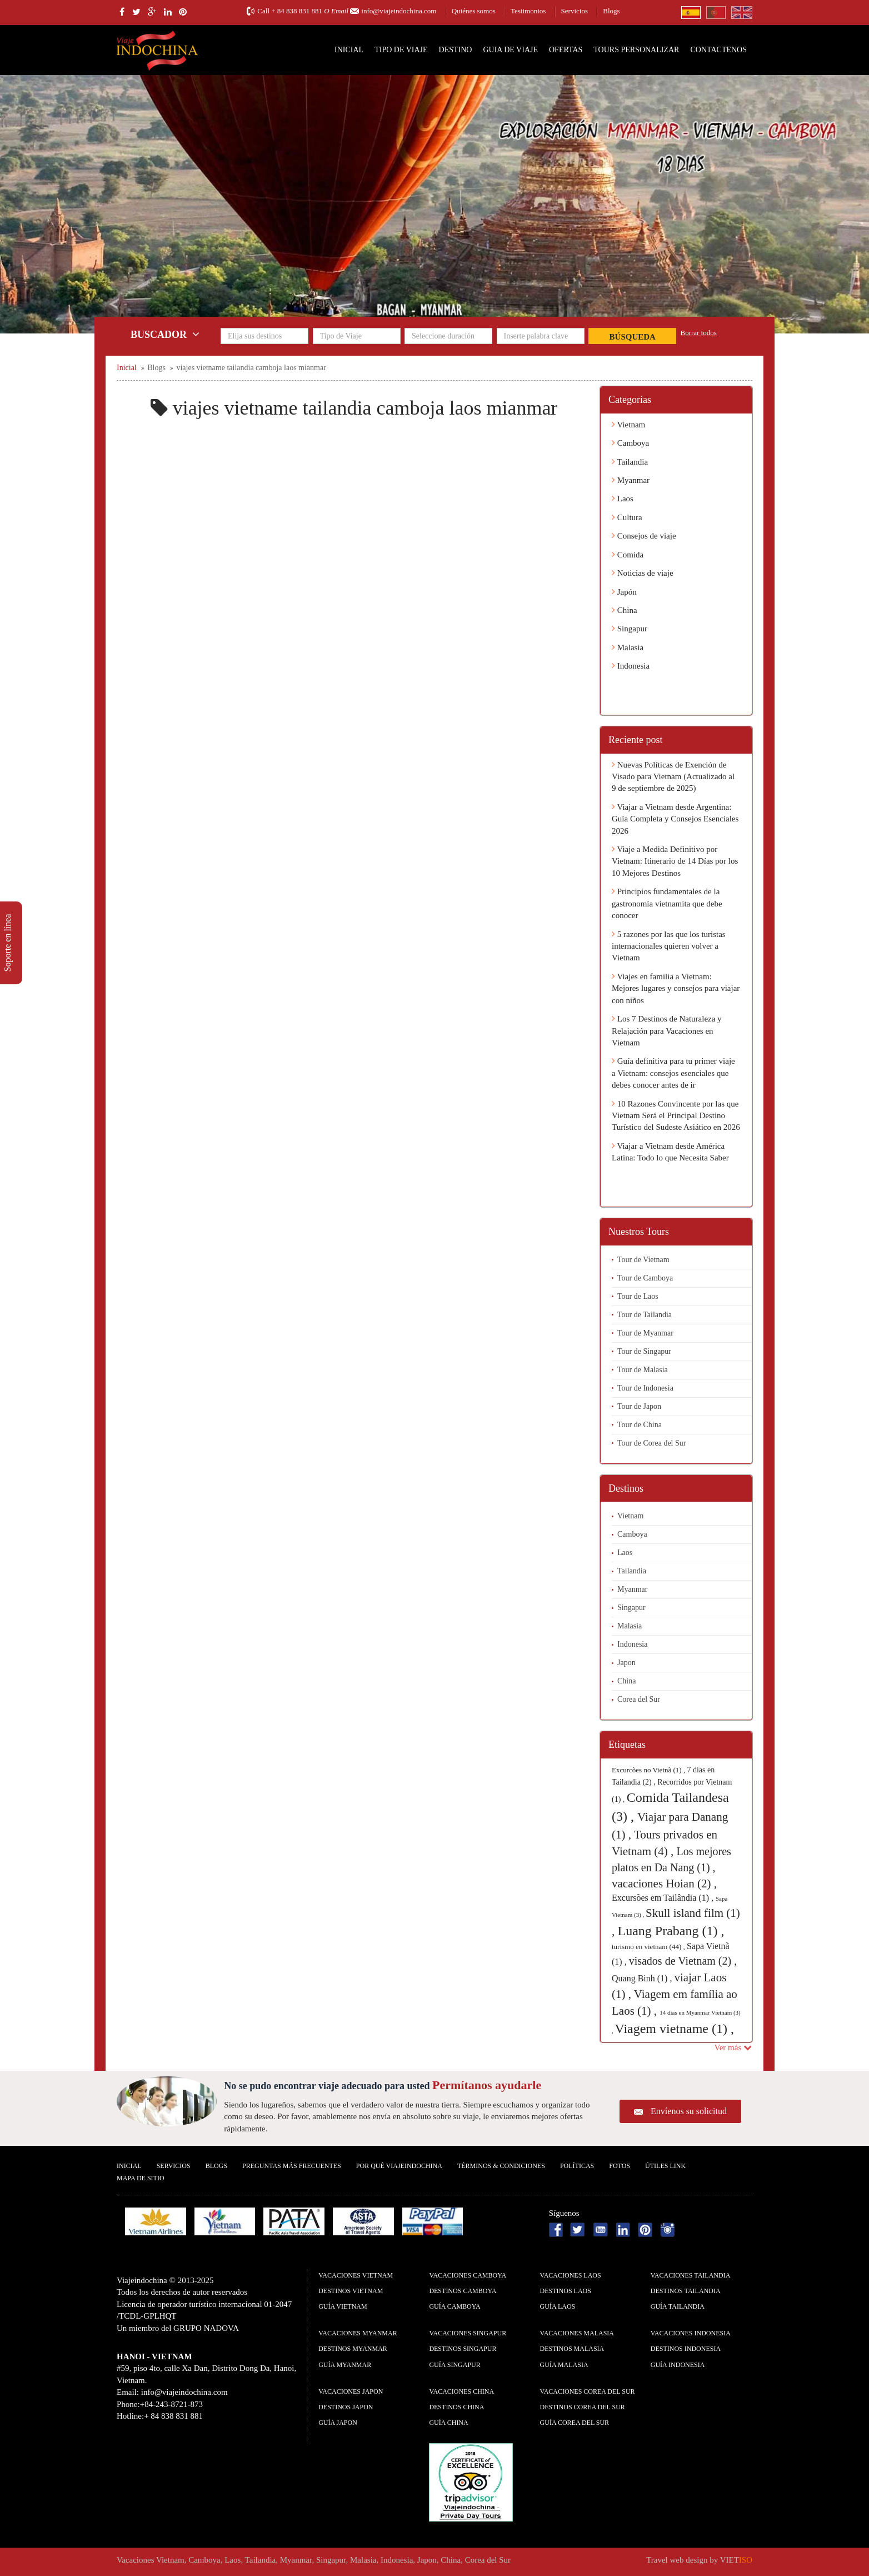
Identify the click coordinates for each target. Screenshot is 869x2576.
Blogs (611, 11)
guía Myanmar (344, 2365)
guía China (448, 2422)
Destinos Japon (345, 2407)
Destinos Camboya (462, 2291)
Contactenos (718, 50)
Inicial (348, 50)
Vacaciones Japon (350, 2391)
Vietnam (628, 424)
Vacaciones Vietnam (355, 2275)
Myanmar (631, 480)
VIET (736, 2559)
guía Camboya (454, 2306)
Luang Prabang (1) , (671, 1931)
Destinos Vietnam (350, 2291)
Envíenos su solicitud (689, 2111)
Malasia (627, 647)
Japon (626, 1662)
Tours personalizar (636, 50)
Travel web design (676, 2559)
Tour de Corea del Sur (651, 1443)
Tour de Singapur (644, 1351)
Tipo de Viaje (400, 50)
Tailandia (630, 461)
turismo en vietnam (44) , (649, 1946)
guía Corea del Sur (575, 2422)
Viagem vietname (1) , (674, 2028)
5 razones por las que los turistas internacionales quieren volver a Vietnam (669, 946)
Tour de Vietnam (643, 1259)
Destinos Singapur (462, 2349)
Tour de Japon (639, 1406)
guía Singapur (454, 2365)
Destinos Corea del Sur (582, 2407)
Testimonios (528, 11)
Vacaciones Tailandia (691, 2275)
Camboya (630, 443)
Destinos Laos (565, 2291)
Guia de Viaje (510, 50)
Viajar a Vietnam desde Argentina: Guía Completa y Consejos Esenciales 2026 (675, 819)
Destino (455, 50)
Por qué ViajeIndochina (399, 2166)
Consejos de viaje (644, 535)
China (624, 610)
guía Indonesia (678, 2365)
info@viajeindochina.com (398, 11)
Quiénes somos (474, 11)
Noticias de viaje (642, 573)
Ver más (733, 2047)
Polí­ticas (577, 2166)
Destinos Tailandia (686, 2291)
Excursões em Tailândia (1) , (664, 1897)
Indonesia (631, 665)
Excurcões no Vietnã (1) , (649, 1770)
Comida (627, 554)
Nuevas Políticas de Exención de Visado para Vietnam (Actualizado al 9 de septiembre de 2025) (673, 776)
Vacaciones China (461, 2391)
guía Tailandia (678, 2306)
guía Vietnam (342, 2306)
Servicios (574, 11)
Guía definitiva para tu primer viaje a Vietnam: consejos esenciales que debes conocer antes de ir (673, 1073)
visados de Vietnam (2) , (683, 1961)
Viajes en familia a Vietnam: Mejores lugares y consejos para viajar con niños (676, 988)
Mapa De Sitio (140, 2178)
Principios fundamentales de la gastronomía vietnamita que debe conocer (667, 903)
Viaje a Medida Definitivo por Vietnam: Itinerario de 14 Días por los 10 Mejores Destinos (675, 861)
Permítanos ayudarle (486, 2085)
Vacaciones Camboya (467, 2275)
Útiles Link (665, 2166)
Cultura (627, 517)
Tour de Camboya (645, 1278)
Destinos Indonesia (686, 2349)
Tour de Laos (637, 1296)
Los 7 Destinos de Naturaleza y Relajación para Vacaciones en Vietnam (667, 1030)
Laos (622, 498)
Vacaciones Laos (570, 2275)
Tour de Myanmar (645, 1333)
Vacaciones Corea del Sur (587, 2391)
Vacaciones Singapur (467, 2333)
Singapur (629, 628)
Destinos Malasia (572, 2349)
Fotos (619, 2166)
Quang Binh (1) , (643, 1978)
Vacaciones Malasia (577, 2333)
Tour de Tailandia (644, 1315)
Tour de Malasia (642, 1370)
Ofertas (565, 50)
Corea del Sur (638, 1699)
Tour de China (639, 1425)
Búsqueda (633, 336)
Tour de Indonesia (645, 1388)
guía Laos (558, 2306)
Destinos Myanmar (352, 2349)
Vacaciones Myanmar (357, 2333)
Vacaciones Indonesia (691, 2333)
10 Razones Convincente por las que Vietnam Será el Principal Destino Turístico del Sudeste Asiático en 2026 (676, 1115)
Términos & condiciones (501, 2166)
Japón (624, 591)
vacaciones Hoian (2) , (664, 1883)
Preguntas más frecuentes (291, 2166)
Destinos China (456, 2407)
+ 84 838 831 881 (296, 11)
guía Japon (337, 2422)
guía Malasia (564, 2365)
